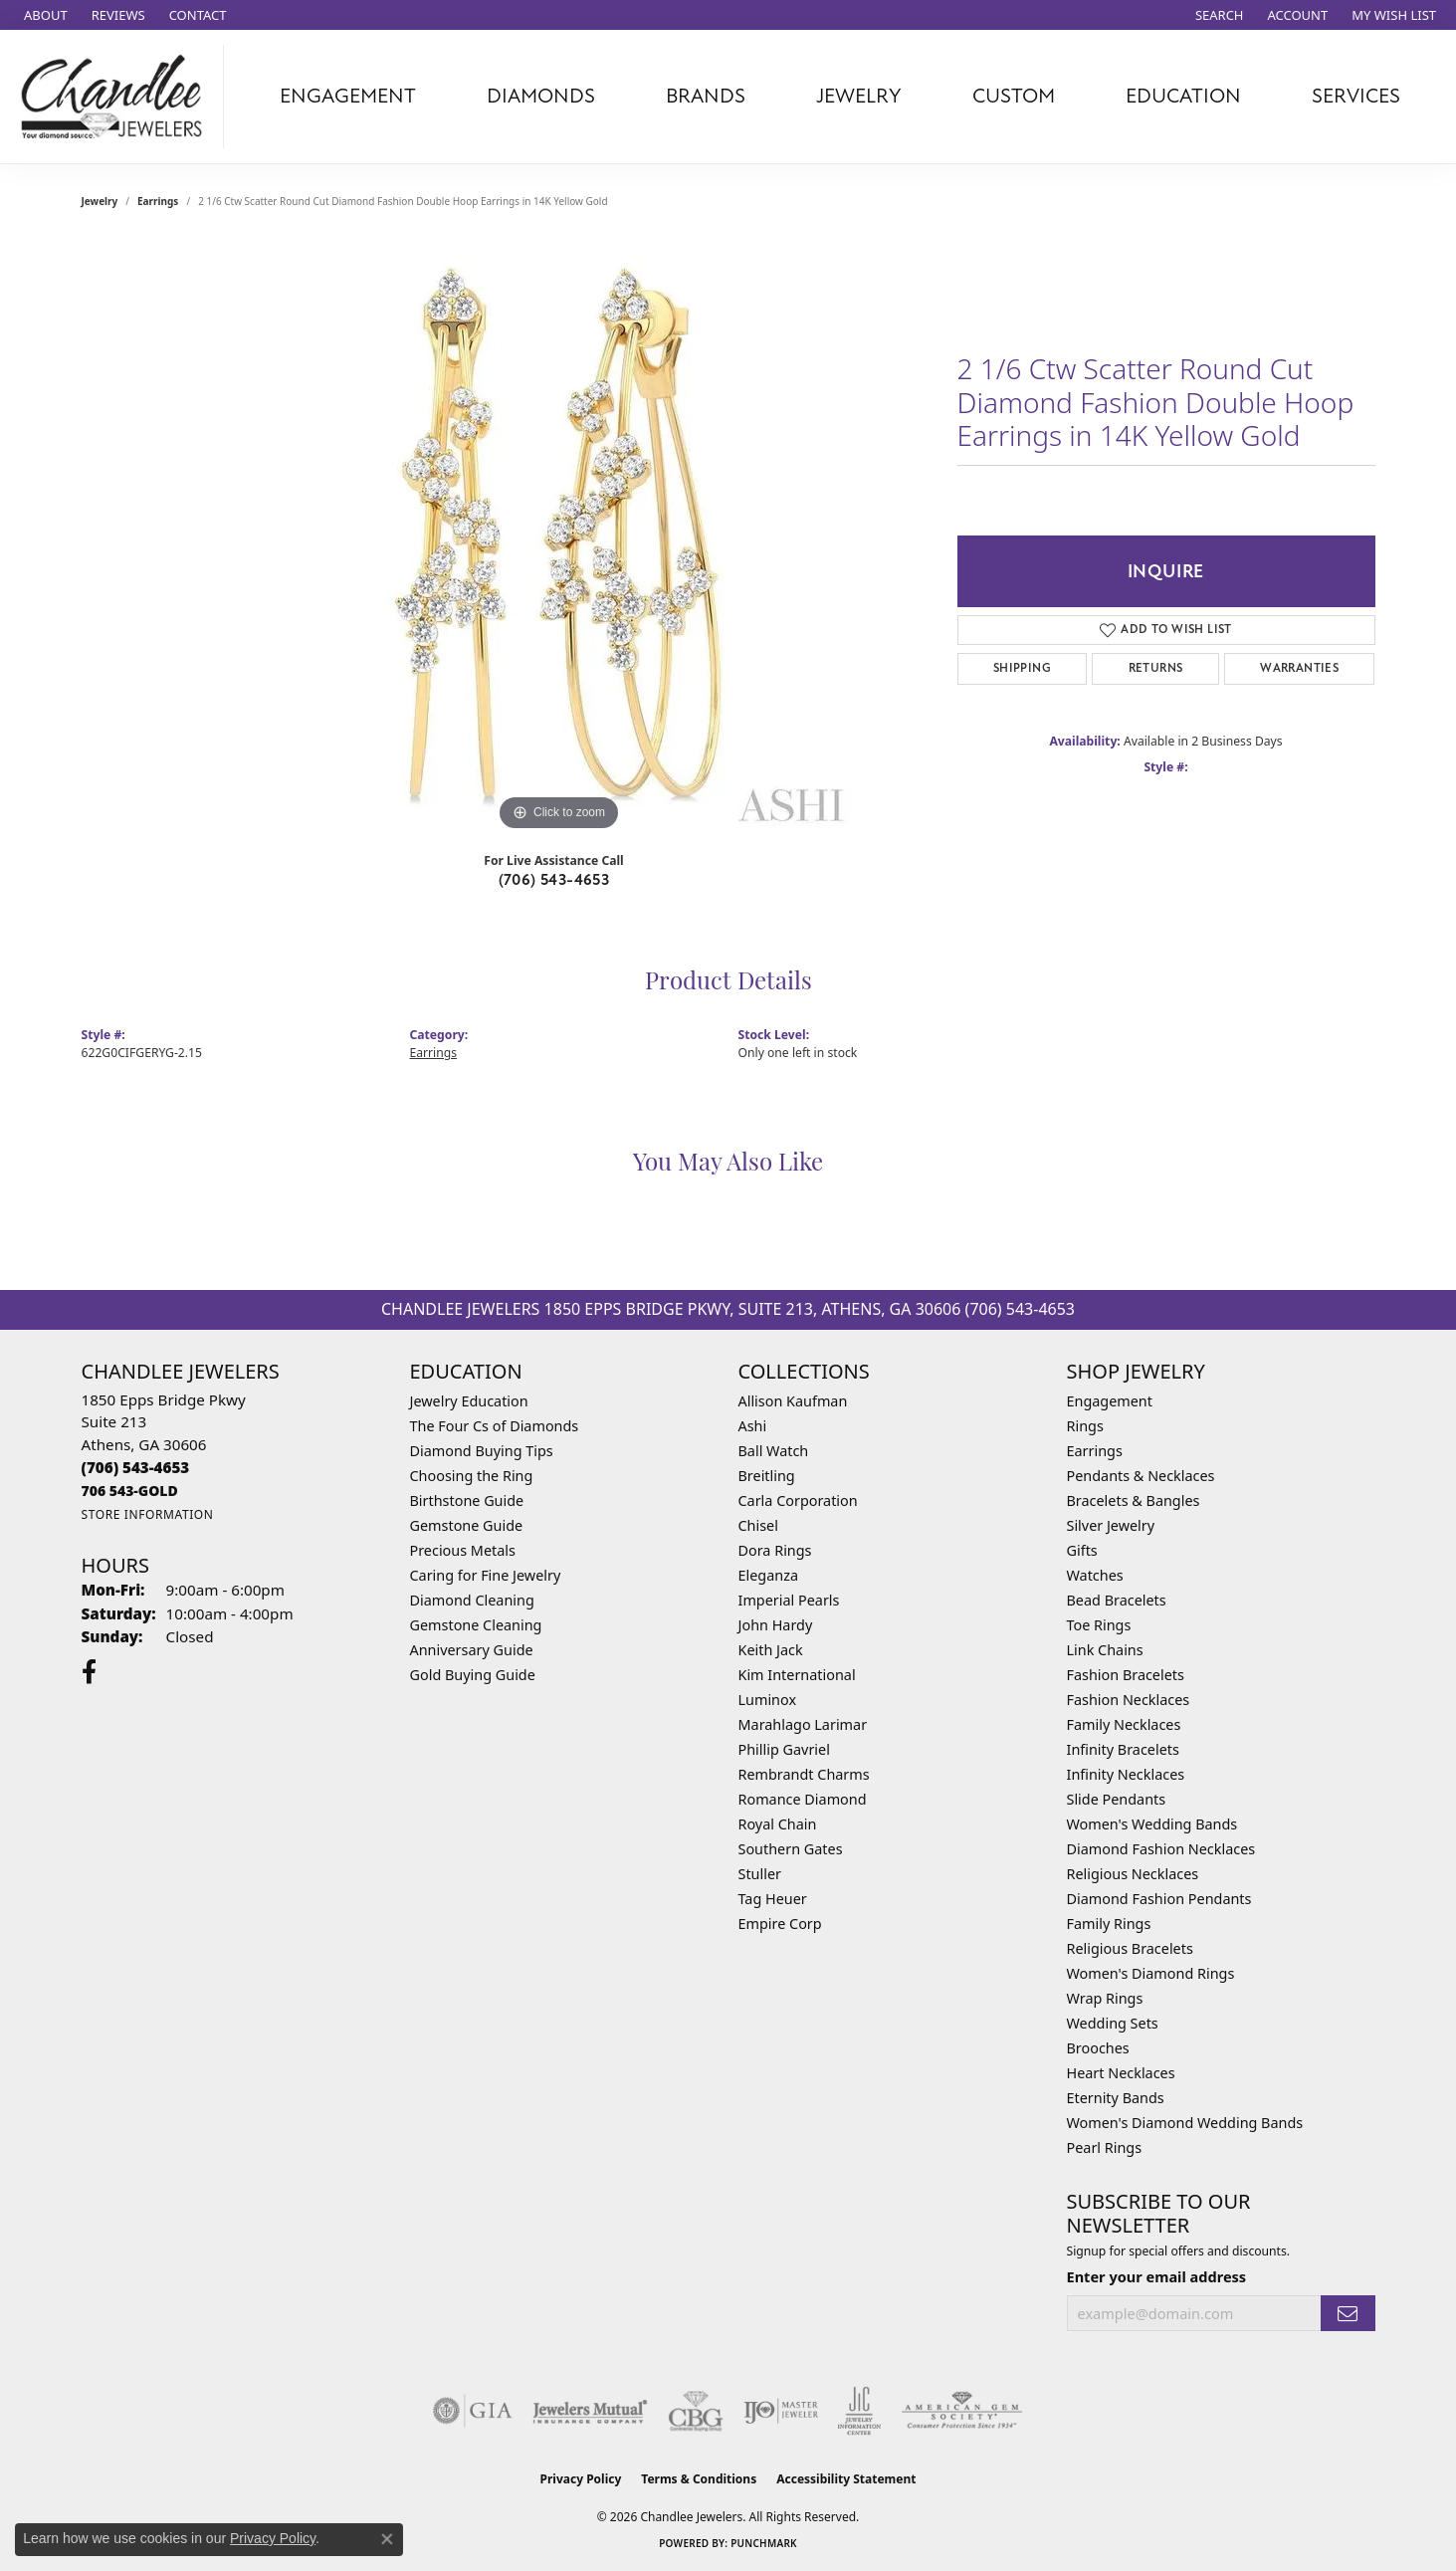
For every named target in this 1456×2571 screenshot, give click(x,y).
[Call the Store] (136, 1467)
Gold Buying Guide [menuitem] (472, 1674)
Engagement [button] (348, 96)
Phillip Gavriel (784, 1749)
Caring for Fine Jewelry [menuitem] (485, 1575)
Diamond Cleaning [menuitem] (472, 1600)
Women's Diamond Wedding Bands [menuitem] (1185, 2122)
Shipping (1022, 668)
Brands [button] (705, 96)
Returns (1156, 668)
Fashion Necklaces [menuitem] (1128, 1699)
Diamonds (541, 96)
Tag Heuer (772, 1898)
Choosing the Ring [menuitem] (471, 1475)
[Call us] (130, 1490)
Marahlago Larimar (803, 1724)
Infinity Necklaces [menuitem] (1126, 1774)
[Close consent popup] (387, 2539)
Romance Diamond (802, 1799)
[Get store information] (148, 1514)
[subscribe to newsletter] (1347, 2313)
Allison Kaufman (793, 1401)
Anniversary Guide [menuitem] (471, 1649)
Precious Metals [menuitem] (463, 1550)
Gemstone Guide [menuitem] (466, 1525)
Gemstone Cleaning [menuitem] (476, 1624)
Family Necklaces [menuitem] (1124, 1724)
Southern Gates (790, 1848)
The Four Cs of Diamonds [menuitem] (494, 1425)
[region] (559, 537)
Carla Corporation (798, 1500)
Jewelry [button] (859, 96)
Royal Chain (777, 1824)
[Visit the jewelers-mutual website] (589, 2411)
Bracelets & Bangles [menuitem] (1133, 1500)
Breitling (766, 1475)
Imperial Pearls (789, 1600)
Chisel (758, 1525)
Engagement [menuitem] (1109, 1401)
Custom (1013, 96)
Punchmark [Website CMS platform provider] (763, 2543)
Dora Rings (775, 1550)
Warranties (1299, 668)
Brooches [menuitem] (1098, 2047)
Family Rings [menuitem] (1109, 1923)
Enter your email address (1157, 2276)
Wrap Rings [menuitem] (1105, 1998)
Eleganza (768, 1575)
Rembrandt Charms (804, 1774)
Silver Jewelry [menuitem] (1111, 1525)
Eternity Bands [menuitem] (1115, 2097)
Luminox (767, 1699)
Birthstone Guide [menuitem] (467, 1500)
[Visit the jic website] (859, 2411)
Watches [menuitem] (1095, 1575)
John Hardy (775, 1624)
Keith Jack (770, 1649)
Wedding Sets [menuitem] (1112, 2023)
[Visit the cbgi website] (696, 2411)
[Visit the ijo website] (780, 2411)
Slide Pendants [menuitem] (1116, 1799)
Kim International (797, 1674)
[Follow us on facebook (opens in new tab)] (89, 1672)
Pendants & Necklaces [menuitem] (1141, 1475)
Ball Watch (773, 1450)
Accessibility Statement (846, 2478)
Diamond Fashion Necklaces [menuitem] (1161, 1848)
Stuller (759, 1873)
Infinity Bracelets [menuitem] (1123, 1749)
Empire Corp (780, 1923)
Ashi (752, 1425)
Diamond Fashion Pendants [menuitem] (1159, 1898)
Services (1356, 96)
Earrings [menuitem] (1095, 1450)
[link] (44, 15)
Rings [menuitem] (1085, 1425)
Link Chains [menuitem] (1105, 1649)
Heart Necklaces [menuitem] (1121, 2072)
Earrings (157, 201)
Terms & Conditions (698, 2478)
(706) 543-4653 (554, 880)
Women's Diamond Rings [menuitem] (1151, 1973)
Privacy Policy (581, 2478)
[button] (1217, 15)
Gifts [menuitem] (1082, 1550)
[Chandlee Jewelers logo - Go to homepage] (117, 96)
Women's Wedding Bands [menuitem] (1152, 1824)
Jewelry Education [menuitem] (469, 1401)
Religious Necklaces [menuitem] (1133, 1873)
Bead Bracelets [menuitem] (1116, 1600)
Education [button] (1183, 96)
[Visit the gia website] (473, 2411)
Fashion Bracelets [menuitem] (1125, 1674)
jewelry (100, 201)
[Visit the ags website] (962, 2411)
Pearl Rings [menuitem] (1105, 2147)
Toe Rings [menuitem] (1099, 1624)
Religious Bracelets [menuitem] (1130, 1948)
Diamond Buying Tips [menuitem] (481, 1450)
